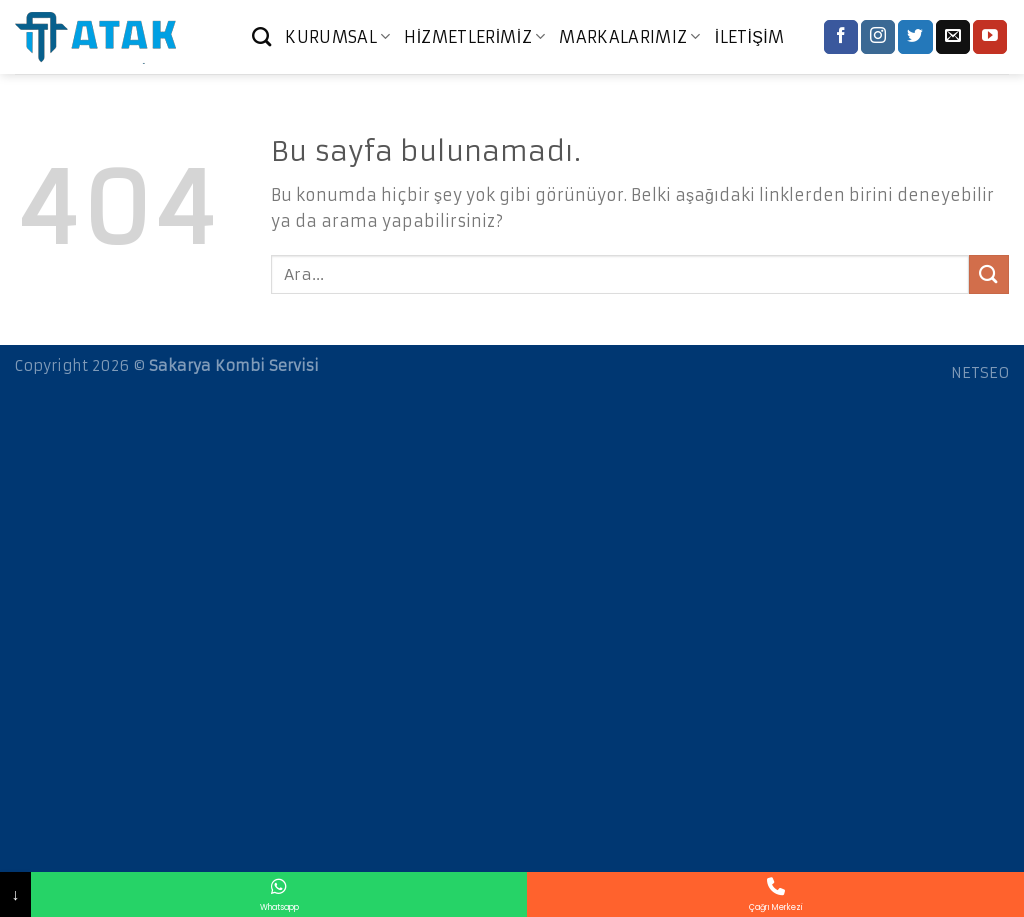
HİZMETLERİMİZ (474, 37)
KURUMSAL (337, 37)
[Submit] (989, 274)
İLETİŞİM (750, 37)
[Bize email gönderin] (953, 37)
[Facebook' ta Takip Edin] (841, 37)
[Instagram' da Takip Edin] (878, 37)
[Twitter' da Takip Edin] (915, 37)
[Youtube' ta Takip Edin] (990, 37)
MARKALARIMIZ (629, 37)
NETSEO (980, 373)
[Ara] (261, 36)
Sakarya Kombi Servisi (234, 366)
